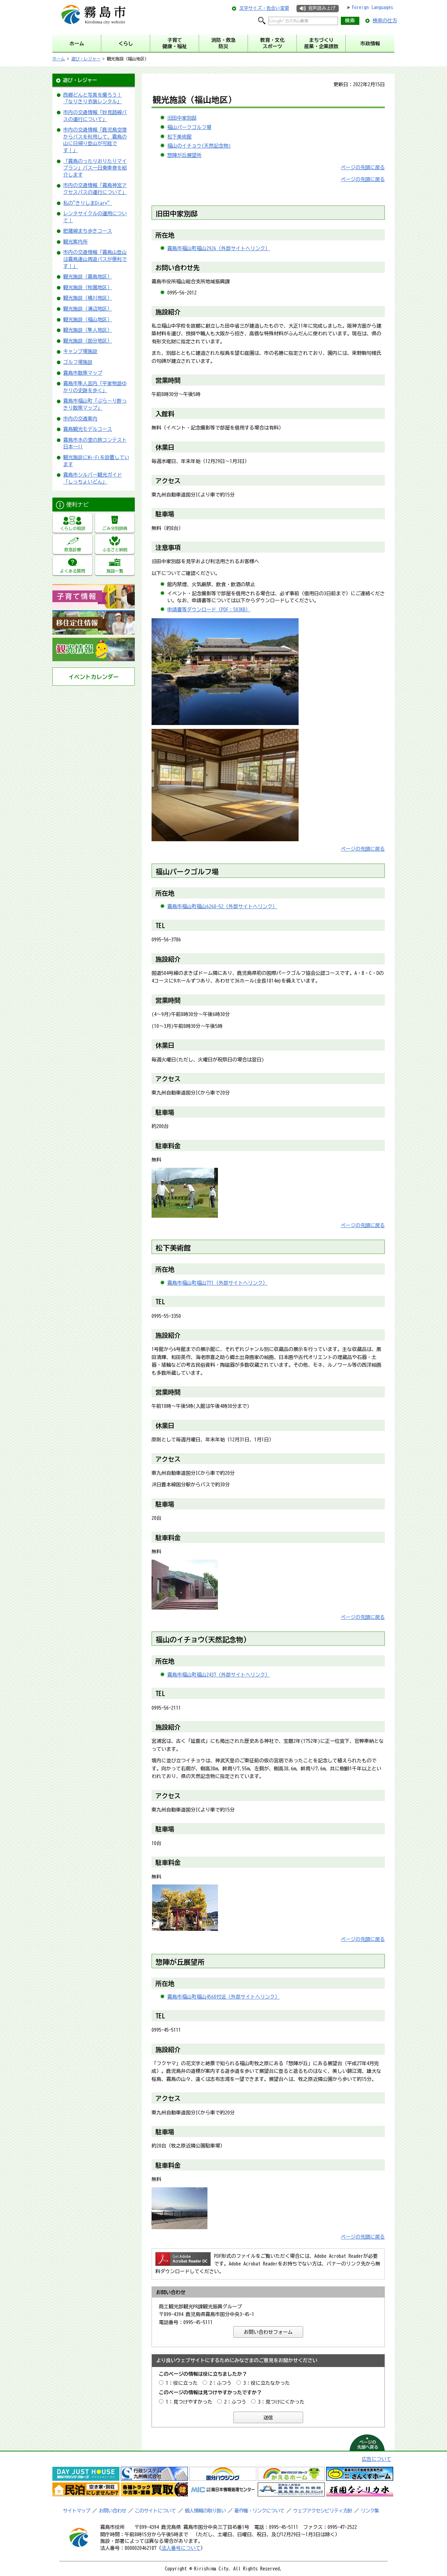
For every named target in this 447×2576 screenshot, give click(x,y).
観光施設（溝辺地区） (87, 308)
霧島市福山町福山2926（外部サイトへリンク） (218, 248)
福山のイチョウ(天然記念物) (199, 145)
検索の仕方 (385, 20)
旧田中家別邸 (182, 117)
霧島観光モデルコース (87, 429)
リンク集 (370, 2510)
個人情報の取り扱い (205, 2510)
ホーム (58, 59)
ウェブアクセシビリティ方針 (322, 2510)
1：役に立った (182, 2383)
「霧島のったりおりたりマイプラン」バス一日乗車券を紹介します (95, 168)
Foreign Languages (372, 7)
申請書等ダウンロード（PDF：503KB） (208, 609)
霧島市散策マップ (82, 373)
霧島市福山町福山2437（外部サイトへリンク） (218, 1674)
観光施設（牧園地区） (87, 287)
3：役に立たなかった (266, 2383)
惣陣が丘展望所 (184, 155)
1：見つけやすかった (189, 2401)
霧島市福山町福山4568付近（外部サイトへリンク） (223, 1996)
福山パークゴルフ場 (189, 127)
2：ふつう (221, 2383)
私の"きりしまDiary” (87, 203)
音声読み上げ (321, 8)
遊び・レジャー (86, 59)
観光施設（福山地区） (87, 319)
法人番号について (180, 2548)
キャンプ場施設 (80, 351)
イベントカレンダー (93, 677)
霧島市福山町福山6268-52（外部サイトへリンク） (222, 906)
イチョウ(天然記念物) (212, 1639)
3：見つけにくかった (281, 2401)
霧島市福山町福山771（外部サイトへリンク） (217, 1282)
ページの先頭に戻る (363, 167)
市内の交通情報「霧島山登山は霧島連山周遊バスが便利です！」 (95, 259)
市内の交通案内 (80, 418)
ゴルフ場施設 (78, 362)
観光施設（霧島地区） (87, 276)
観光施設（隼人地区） (87, 330)
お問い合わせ (112, 2510)
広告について (376, 2459)
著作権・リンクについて (259, 2510)
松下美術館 (179, 136)
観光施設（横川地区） (87, 298)
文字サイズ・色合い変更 (264, 8)
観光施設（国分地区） (87, 340)
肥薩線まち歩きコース (87, 231)
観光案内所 (75, 241)
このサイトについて (155, 2510)
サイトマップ (76, 2510)
